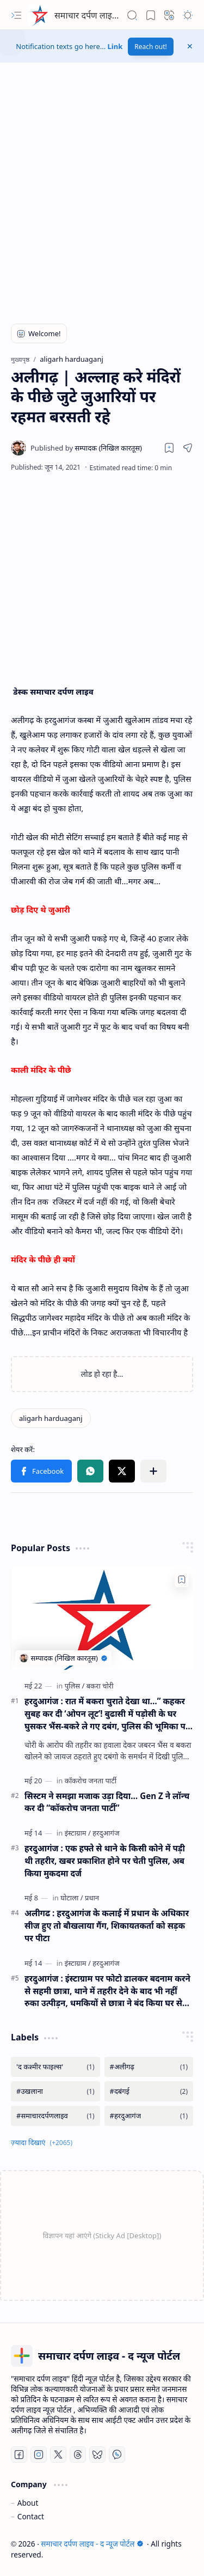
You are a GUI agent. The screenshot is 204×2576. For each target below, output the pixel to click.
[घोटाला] (71, 1898)
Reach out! (150, 46)
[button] (16, 15)
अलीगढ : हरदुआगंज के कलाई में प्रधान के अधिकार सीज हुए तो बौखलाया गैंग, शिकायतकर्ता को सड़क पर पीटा (106, 1925)
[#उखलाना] (55, 2091)
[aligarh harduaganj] (51, 1418)
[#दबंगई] (149, 2091)
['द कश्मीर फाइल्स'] (55, 2067)
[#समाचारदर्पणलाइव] (55, 2116)
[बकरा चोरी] (100, 1686)
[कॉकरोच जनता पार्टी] (90, 1780)
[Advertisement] (102, 197)
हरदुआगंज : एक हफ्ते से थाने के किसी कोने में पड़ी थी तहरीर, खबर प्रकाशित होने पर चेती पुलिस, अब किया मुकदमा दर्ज (104, 1861)
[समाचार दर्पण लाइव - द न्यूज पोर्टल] (38, 15)
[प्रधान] (92, 1898)
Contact (30, 2516)
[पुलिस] (75, 1686)
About (28, 2503)
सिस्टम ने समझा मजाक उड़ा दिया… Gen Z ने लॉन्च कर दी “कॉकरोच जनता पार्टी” (106, 1802)
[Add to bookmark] (182, 1579)
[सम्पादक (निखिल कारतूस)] (86, 448)
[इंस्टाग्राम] (78, 1833)
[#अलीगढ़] (149, 2067)
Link (115, 46)
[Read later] (169, 448)
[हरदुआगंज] (105, 1833)
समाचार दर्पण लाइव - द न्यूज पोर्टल (109, 15)
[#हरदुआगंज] (149, 2116)
